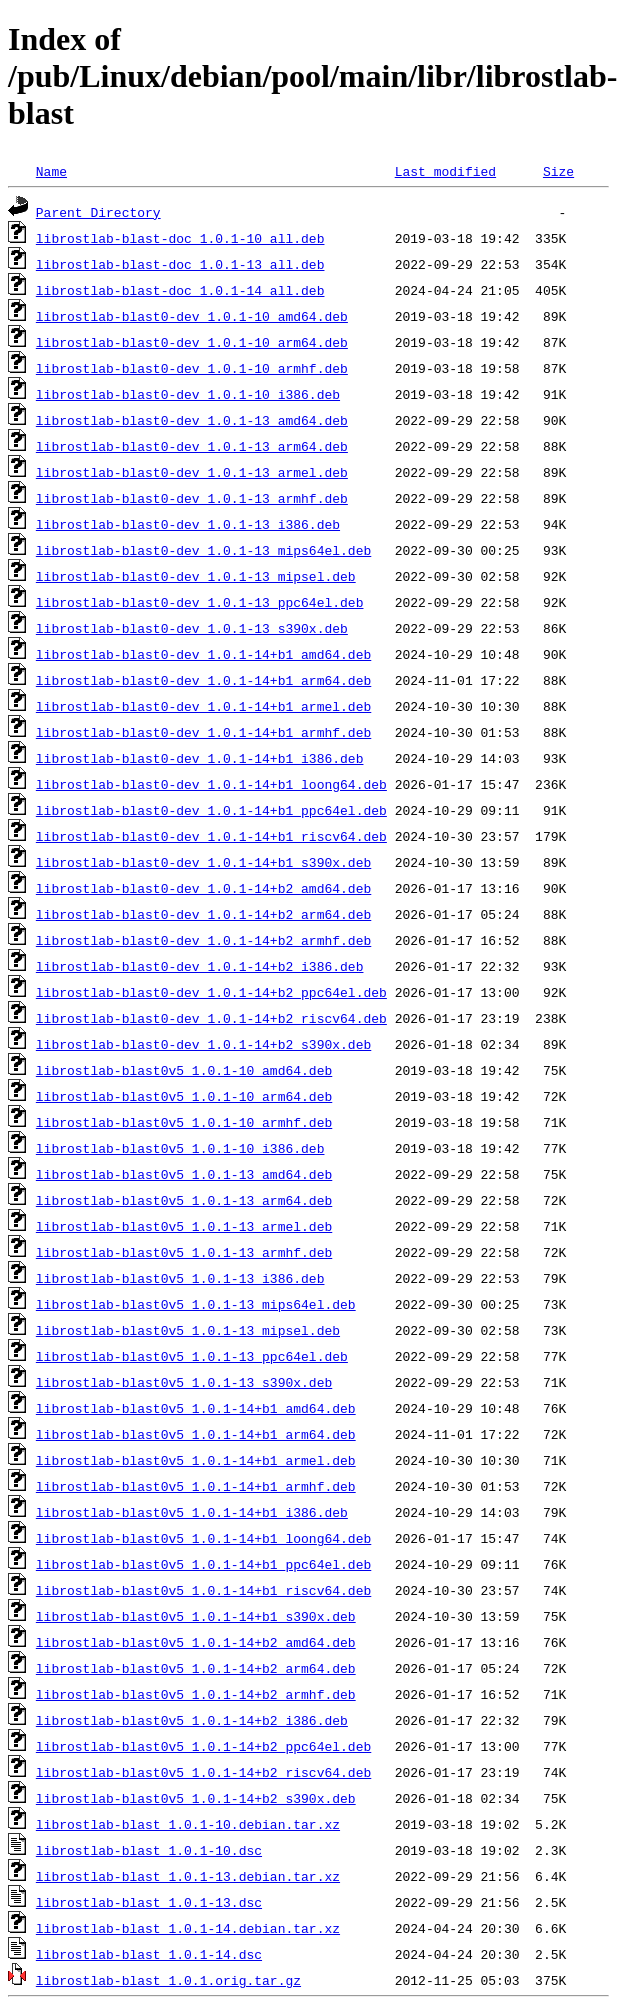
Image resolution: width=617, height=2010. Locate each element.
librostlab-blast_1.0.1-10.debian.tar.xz (188, 1824)
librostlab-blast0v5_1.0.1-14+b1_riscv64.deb (203, 1590)
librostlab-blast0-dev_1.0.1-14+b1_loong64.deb (211, 784)
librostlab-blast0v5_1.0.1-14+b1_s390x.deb (196, 1616)
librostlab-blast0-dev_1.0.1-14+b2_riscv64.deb (211, 1018)
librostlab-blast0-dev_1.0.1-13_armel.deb (192, 472)
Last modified (445, 171)
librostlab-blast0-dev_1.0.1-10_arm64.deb (192, 342)
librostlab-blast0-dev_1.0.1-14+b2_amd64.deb (203, 888)
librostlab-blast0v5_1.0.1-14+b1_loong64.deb (203, 1538)
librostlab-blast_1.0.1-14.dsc (149, 1954)
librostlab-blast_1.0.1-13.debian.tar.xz (188, 1876)
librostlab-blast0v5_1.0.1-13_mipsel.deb (188, 1330)
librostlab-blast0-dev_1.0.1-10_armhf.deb (192, 368)
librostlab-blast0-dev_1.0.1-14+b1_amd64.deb (203, 654)
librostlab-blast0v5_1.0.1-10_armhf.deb (184, 1122)
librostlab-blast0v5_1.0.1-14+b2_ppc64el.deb (203, 1746)
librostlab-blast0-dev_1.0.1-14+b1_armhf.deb (203, 732)
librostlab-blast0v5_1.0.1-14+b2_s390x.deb (196, 1798)
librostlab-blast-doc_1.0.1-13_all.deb (180, 264)
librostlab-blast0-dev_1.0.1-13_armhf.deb (192, 498)
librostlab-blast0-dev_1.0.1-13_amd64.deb (192, 420)
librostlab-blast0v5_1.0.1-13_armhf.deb (184, 1252)
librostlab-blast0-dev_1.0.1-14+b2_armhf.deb (203, 940)
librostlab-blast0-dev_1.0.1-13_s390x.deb (192, 628)
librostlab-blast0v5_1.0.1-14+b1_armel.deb (196, 1460)
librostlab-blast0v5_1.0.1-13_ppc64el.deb (192, 1356)
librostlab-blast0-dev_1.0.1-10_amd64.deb (192, 316)
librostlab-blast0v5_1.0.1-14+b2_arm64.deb (196, 1668)
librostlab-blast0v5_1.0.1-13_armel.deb (184, 1226)
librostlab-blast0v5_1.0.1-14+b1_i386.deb (192, 1512)
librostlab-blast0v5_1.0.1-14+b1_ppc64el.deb (203, 1564)
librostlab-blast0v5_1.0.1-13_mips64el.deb (196, 1304)
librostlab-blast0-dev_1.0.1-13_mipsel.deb (196, 576)
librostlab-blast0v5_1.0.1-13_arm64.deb (184, 1200)
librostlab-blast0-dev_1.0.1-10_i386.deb (188, 394)
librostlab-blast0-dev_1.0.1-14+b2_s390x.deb (203, 1044)
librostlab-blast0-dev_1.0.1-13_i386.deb (188, 524)
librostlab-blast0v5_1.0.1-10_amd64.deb (184, 1070)
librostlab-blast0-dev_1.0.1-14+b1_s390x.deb (203, 862)
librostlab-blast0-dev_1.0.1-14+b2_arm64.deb (203, 914)
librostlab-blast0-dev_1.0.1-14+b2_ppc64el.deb (211, 992)
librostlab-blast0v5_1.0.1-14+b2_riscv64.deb (203, 1772)
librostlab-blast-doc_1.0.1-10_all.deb (180, 238)
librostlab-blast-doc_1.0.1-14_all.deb (180, 290)
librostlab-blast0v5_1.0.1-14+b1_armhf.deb (196, 1486)
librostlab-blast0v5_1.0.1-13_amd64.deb (184, 1174)
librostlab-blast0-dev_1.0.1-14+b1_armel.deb (203, 706)
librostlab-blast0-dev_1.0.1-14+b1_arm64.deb (203, 680)
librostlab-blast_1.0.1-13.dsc (149, 1902)
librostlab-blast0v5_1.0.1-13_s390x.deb (184, 1382)
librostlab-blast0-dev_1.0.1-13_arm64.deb (192, 446)
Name (51, 171)
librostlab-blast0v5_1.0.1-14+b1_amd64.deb (196, 1408)
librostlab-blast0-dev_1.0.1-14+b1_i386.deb (200, 758)
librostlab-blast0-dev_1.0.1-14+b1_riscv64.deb (211, 836)
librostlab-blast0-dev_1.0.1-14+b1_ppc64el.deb (211, 810)
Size (558, 171)
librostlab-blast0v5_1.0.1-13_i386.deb (180, 1278)
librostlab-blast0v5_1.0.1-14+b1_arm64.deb (196, 1434)
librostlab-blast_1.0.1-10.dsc (149, 1850)
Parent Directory (98, 212)
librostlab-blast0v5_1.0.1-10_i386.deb (180, 1148)
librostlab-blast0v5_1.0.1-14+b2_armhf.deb (196, 1694)
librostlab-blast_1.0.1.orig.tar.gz (168, 1980)
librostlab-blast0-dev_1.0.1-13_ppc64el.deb (200, 602)
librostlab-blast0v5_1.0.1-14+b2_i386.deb (192, 1720)
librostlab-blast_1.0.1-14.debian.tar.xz (188, 1928)
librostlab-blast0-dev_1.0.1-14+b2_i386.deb (200, 966)
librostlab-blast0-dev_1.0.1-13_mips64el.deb (203, 550)
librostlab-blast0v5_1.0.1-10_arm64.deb (184, 1096)
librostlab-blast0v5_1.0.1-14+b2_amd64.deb (196, 1642)
